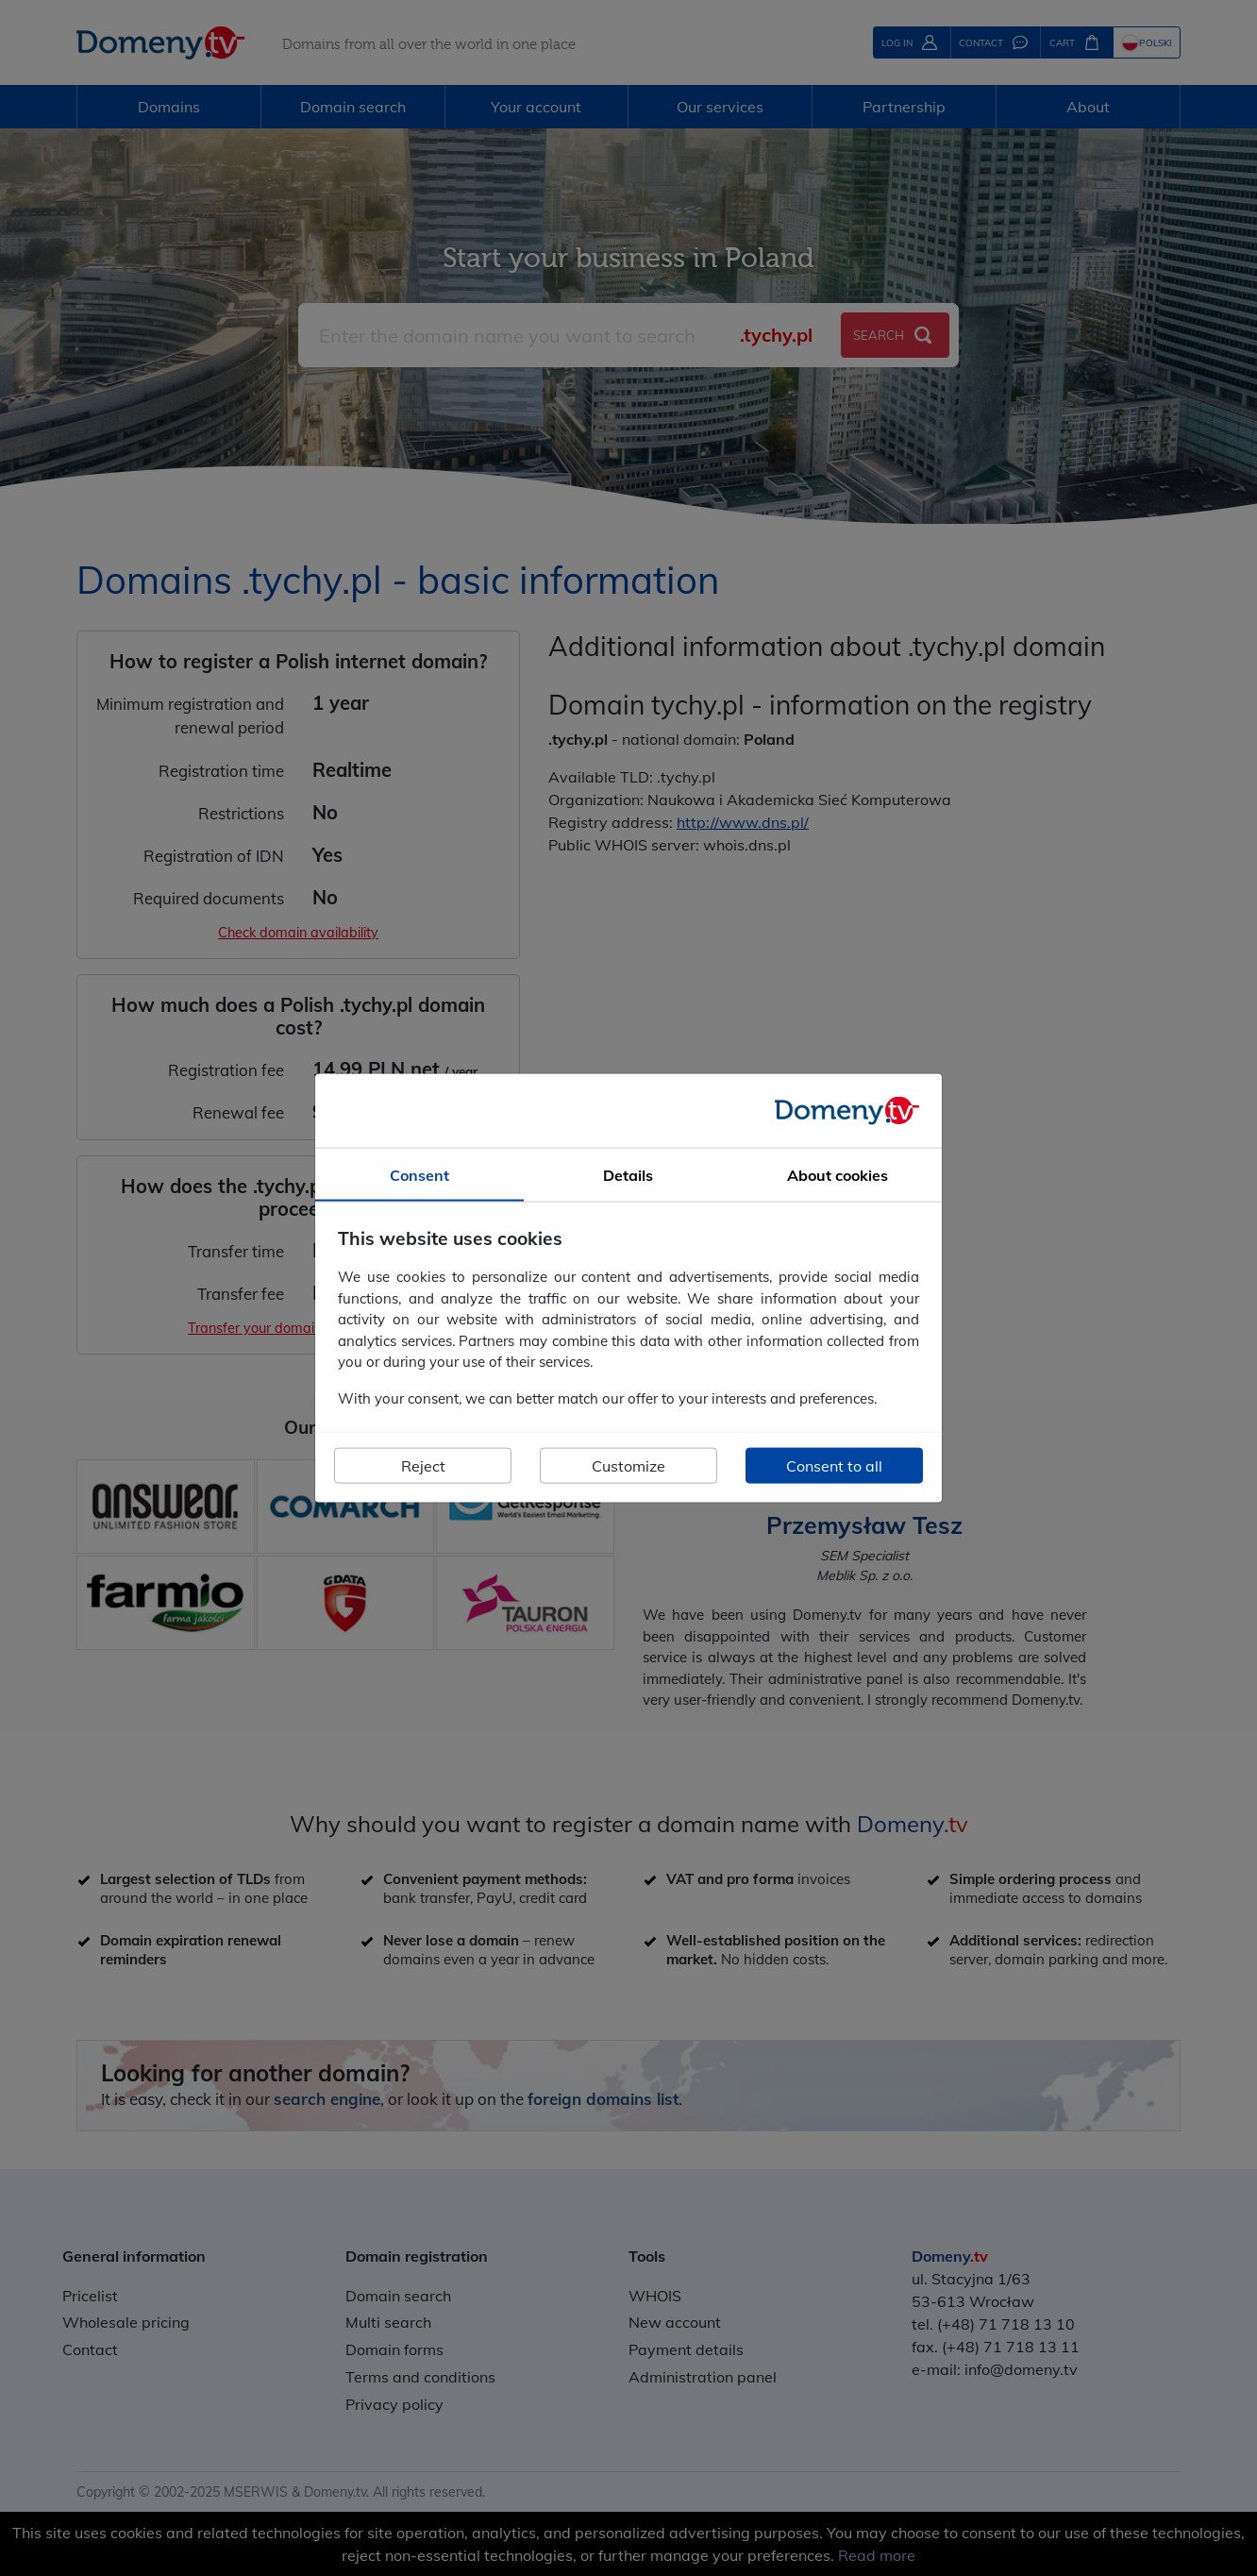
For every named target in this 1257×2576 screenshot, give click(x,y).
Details (628, 1174)
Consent (419, 1174)
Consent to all (834, 1465)
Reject (423, 1465)
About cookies (837, 1174)
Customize (628, 1465)
